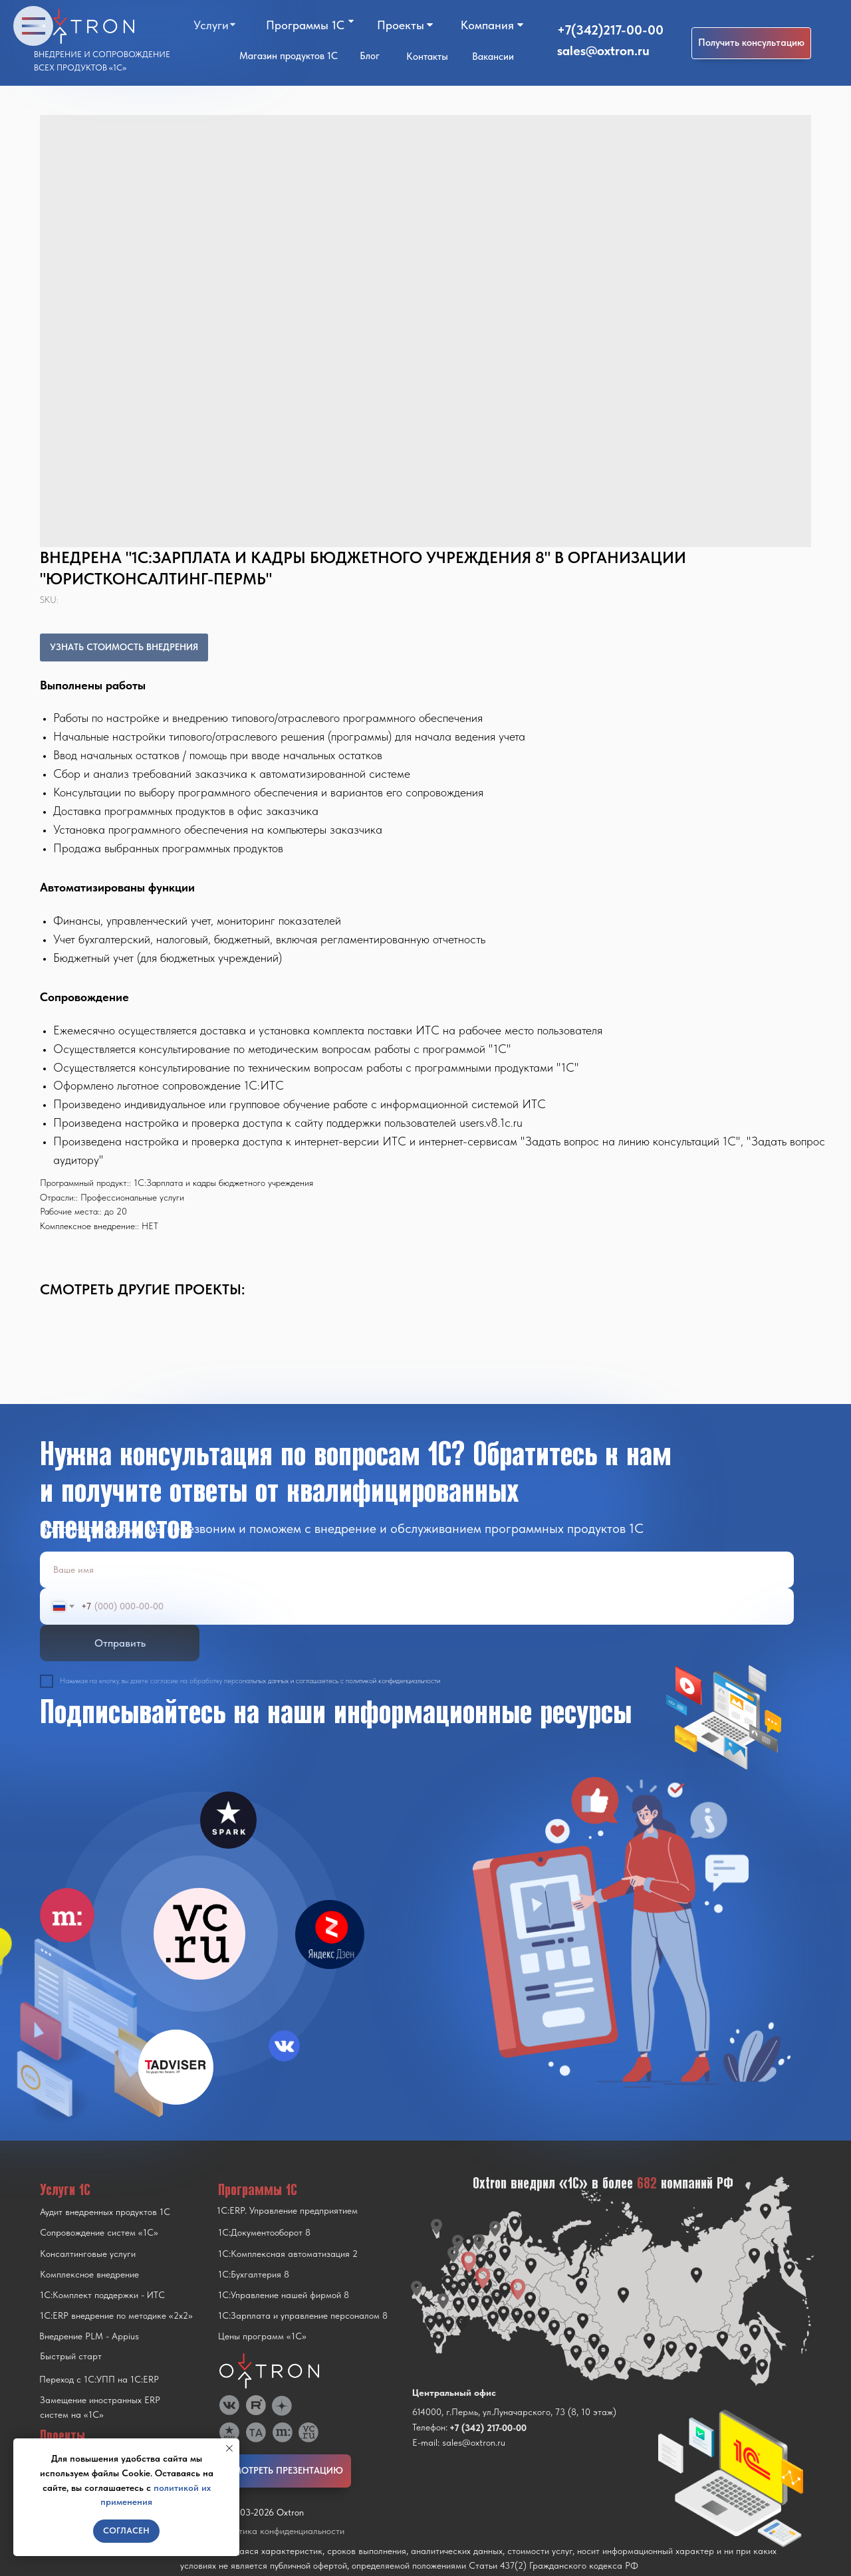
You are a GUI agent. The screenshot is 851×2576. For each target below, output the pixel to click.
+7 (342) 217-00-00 (488, 2427)
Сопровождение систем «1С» (99, 2232)
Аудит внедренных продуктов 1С (105, 2211)
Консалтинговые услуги (88, 2253)
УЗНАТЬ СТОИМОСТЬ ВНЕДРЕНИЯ (124, 647)
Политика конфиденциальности (281, 2530)
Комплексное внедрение (89, 2274)
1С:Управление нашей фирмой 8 (283, 2294)
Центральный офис (454, 2392)
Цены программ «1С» (262, 2336)
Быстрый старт (71, 2356)
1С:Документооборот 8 (264, 2232)
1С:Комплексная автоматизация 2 (288, 2253)
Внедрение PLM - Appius (89, 2336)
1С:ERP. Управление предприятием (287, 2210)
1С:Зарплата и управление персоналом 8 (303, 2315)
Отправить (120, 1643)
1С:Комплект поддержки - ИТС (102, 2294)
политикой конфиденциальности (393, 1681)
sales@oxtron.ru (603, 51)
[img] (199, 1934)
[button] (751, 43)
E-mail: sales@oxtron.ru (458, 2442)
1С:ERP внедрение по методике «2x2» (116, 2315)
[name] (417, 1570)
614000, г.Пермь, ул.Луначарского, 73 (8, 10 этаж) (514, 2411)
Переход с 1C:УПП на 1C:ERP (99, 2379)
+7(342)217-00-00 (610, 30)
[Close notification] (229, 2448)
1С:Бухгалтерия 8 (253, 2274)
